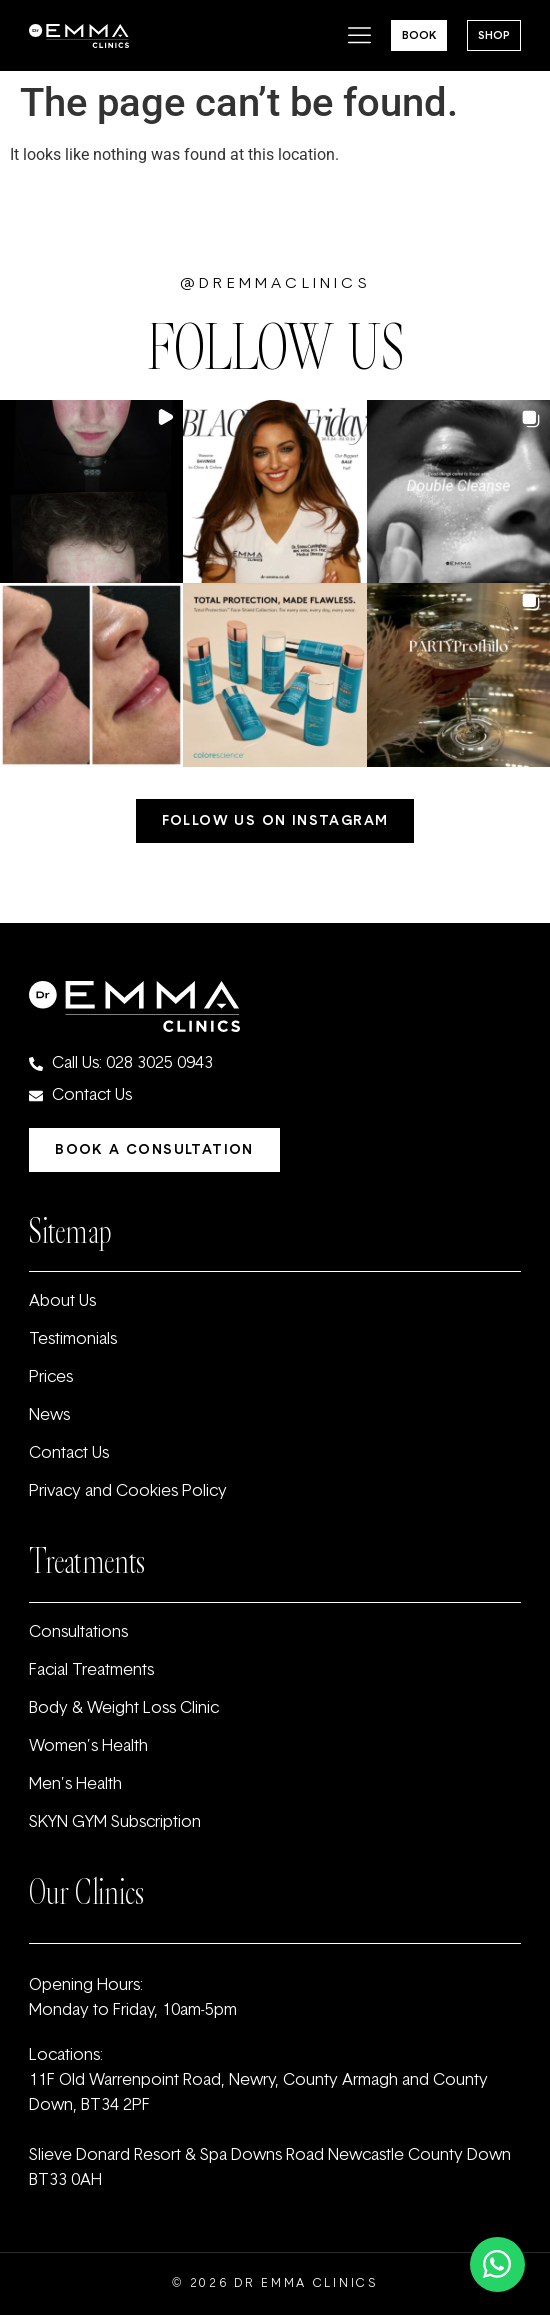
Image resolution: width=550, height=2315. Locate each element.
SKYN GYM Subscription (115, 1823)
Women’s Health (88, 1747)
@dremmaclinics (275, 284)
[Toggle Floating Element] (497, 2264)
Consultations (78, 1633)
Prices (51, 1378)
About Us (62, 1302)
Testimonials (73, 1340)
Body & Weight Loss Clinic (124, 1709)
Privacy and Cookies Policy (128, 1492)
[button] (91, 491)
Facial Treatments (91, 1671)
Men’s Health (75, 1785)
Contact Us (69, 1454)
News (49, 1416)
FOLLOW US (275, 347)
